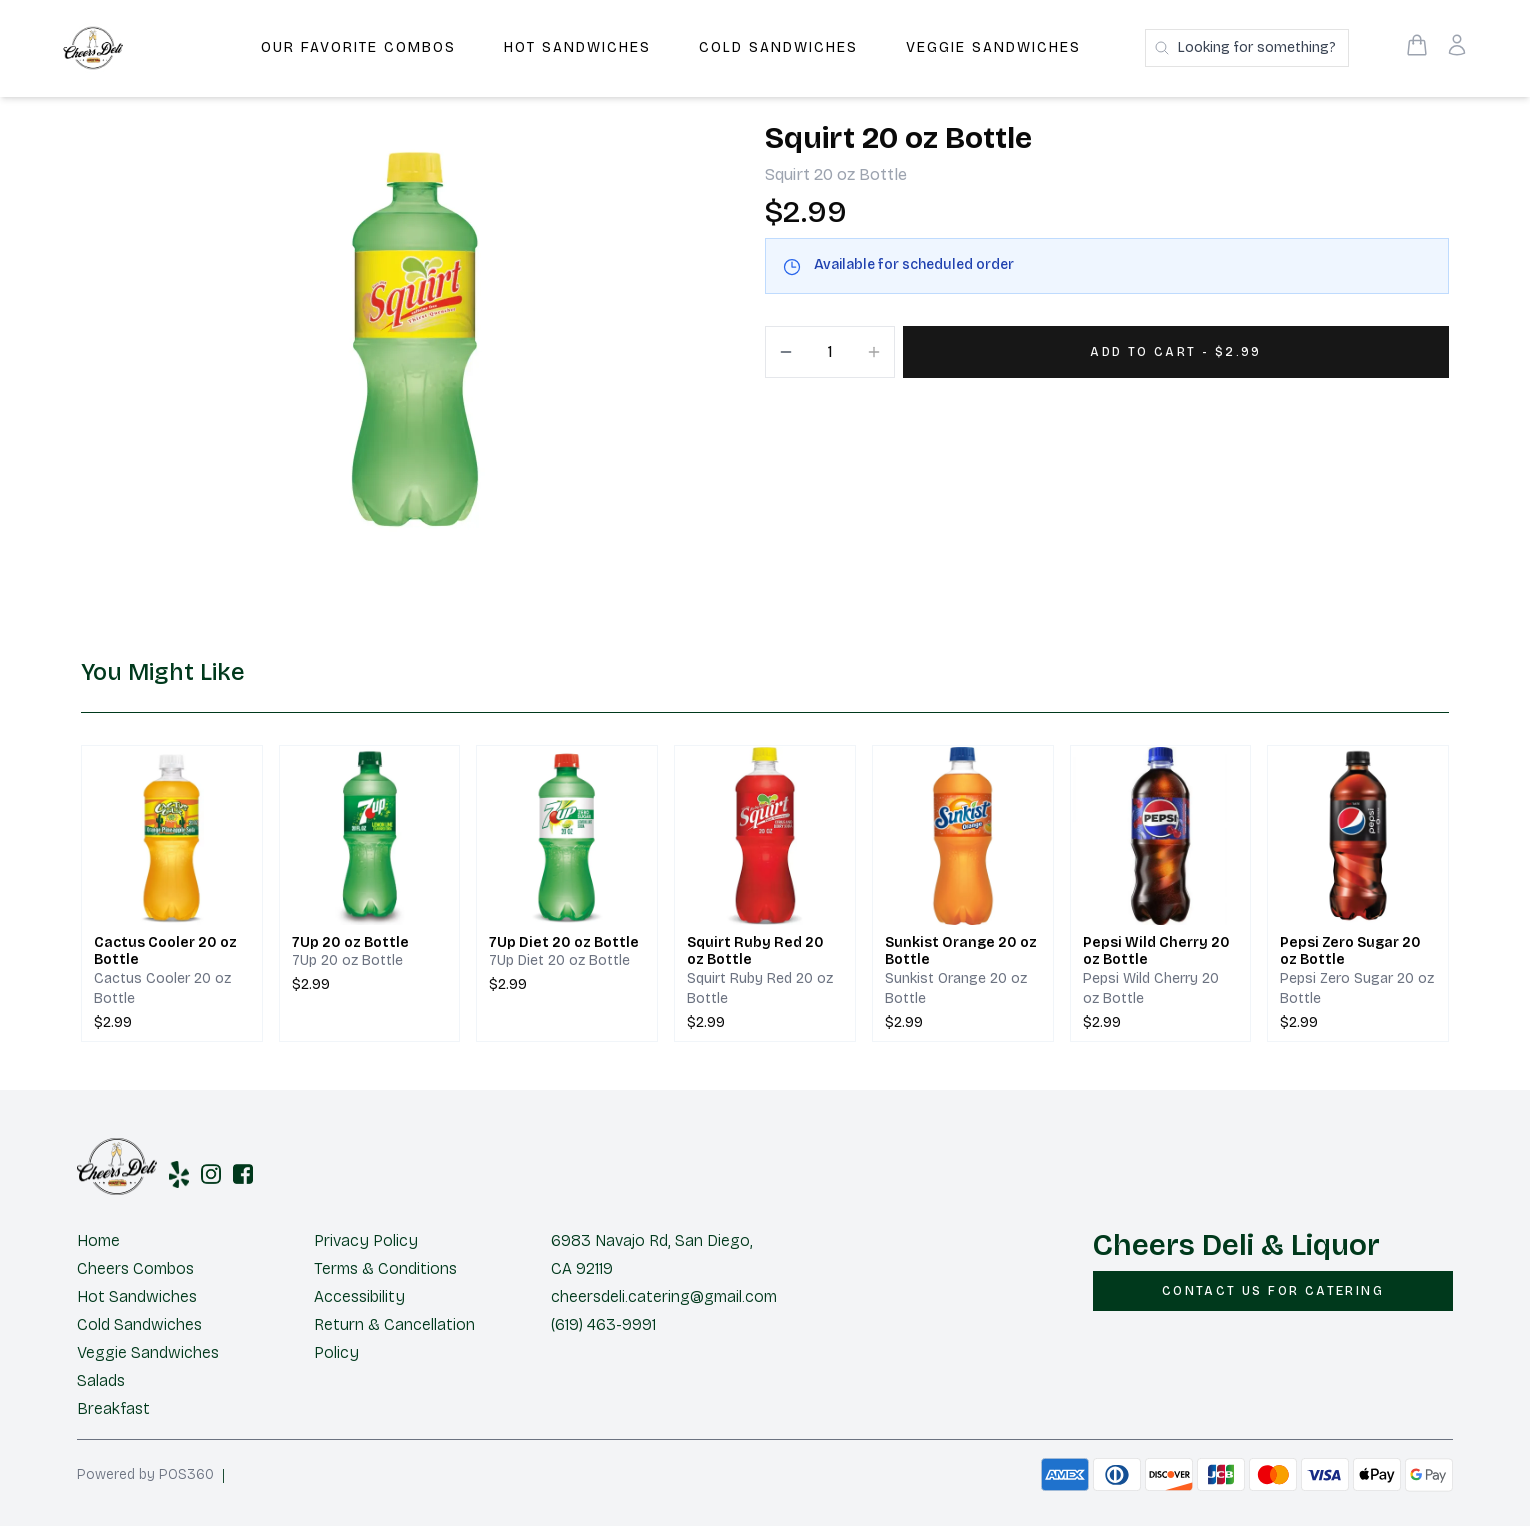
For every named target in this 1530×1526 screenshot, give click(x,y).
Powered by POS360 (145, 1474)
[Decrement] (786, 352)
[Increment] (874, 352)
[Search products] (1247, 48)
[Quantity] (830, 352)
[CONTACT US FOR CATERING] (1273, 1291)
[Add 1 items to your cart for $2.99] (1176, 352)
